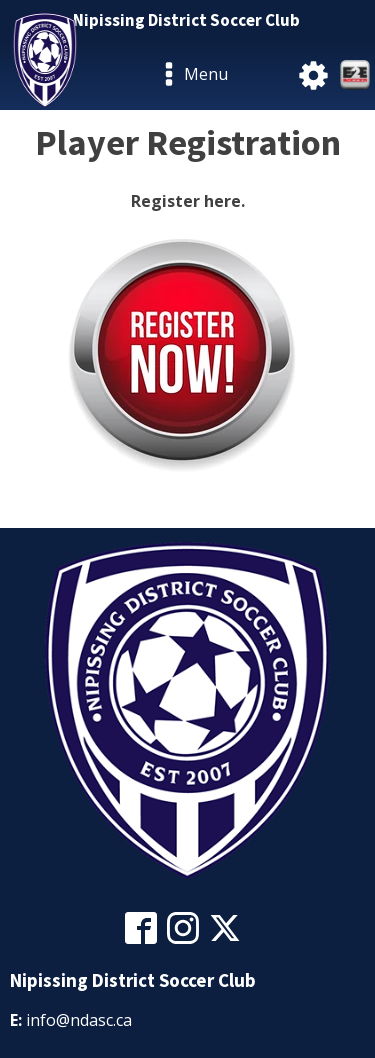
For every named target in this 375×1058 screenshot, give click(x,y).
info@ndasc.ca (79, 1020)
